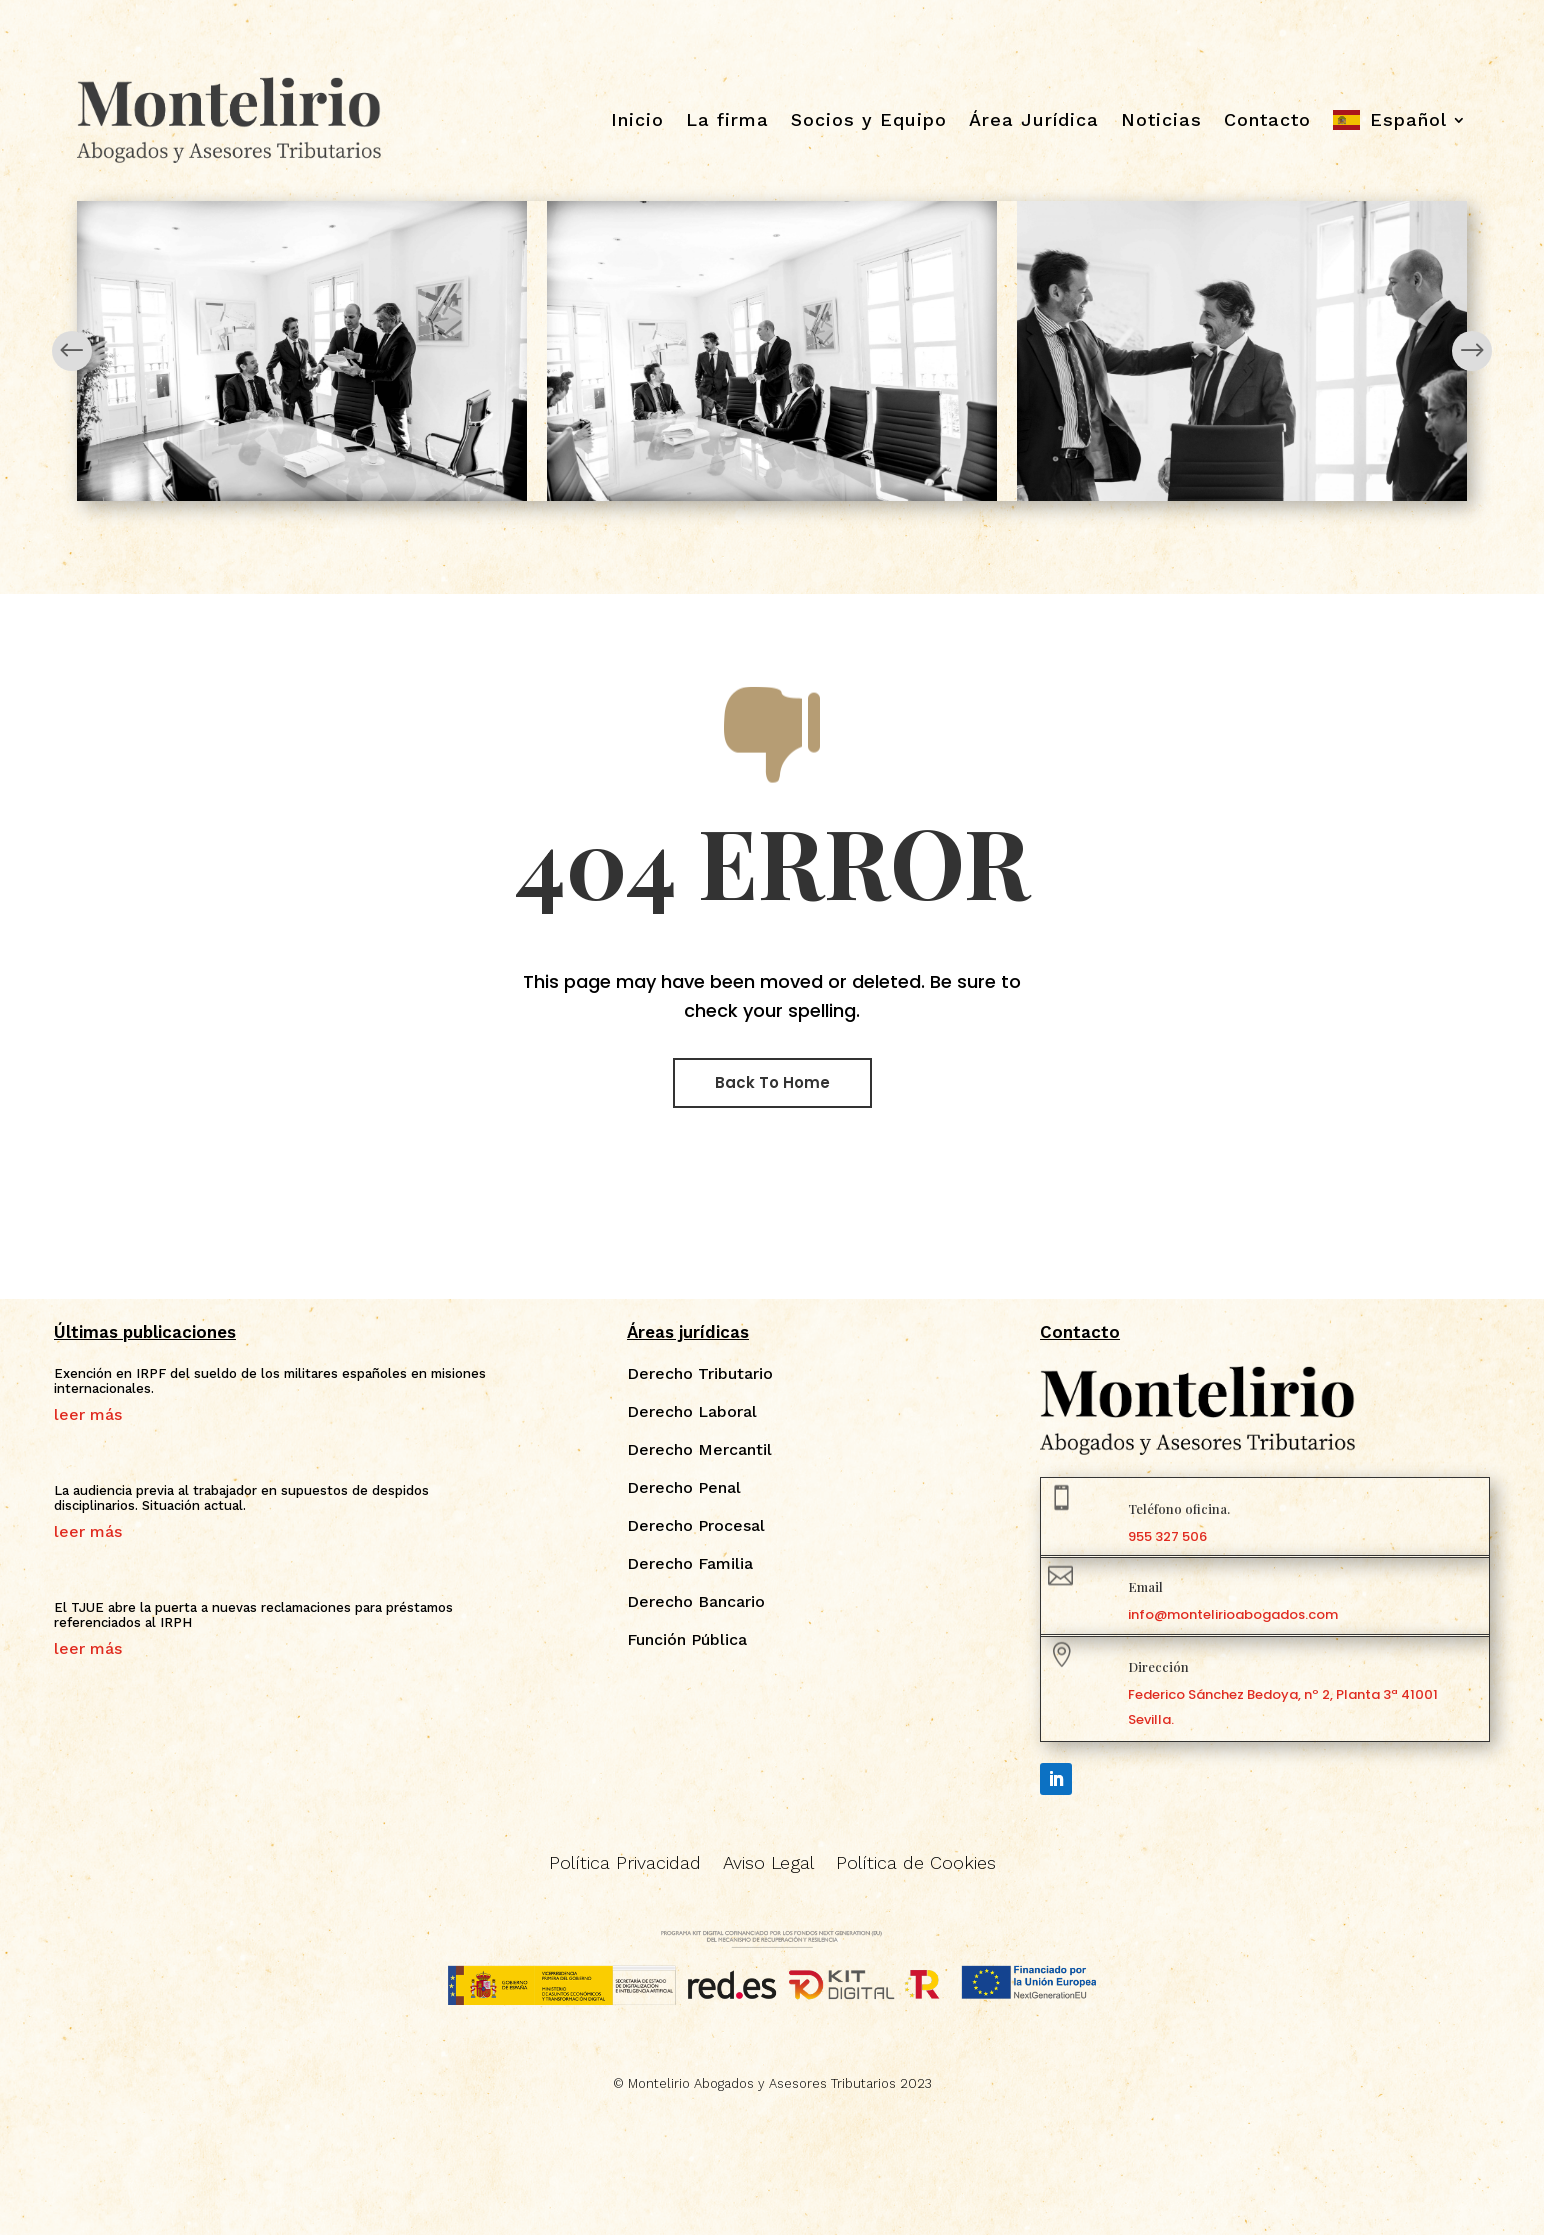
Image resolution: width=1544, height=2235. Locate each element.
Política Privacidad (625, 1864)
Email (1145, 1586)
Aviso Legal (768, 1864)
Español (1408, 119)
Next (1472, 351)
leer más (88, 1415)
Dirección (1158, 1666)
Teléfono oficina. (1179, 1508)
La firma (727, 119)
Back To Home (772, 1082)
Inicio (637, 119)
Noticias (1161, 119)
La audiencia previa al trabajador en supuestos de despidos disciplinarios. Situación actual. (241, 1498)
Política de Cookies (916, 1864)
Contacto (1267, 119)
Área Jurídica (1034, 119)
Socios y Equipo (869, 119)
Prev (72, 351)
